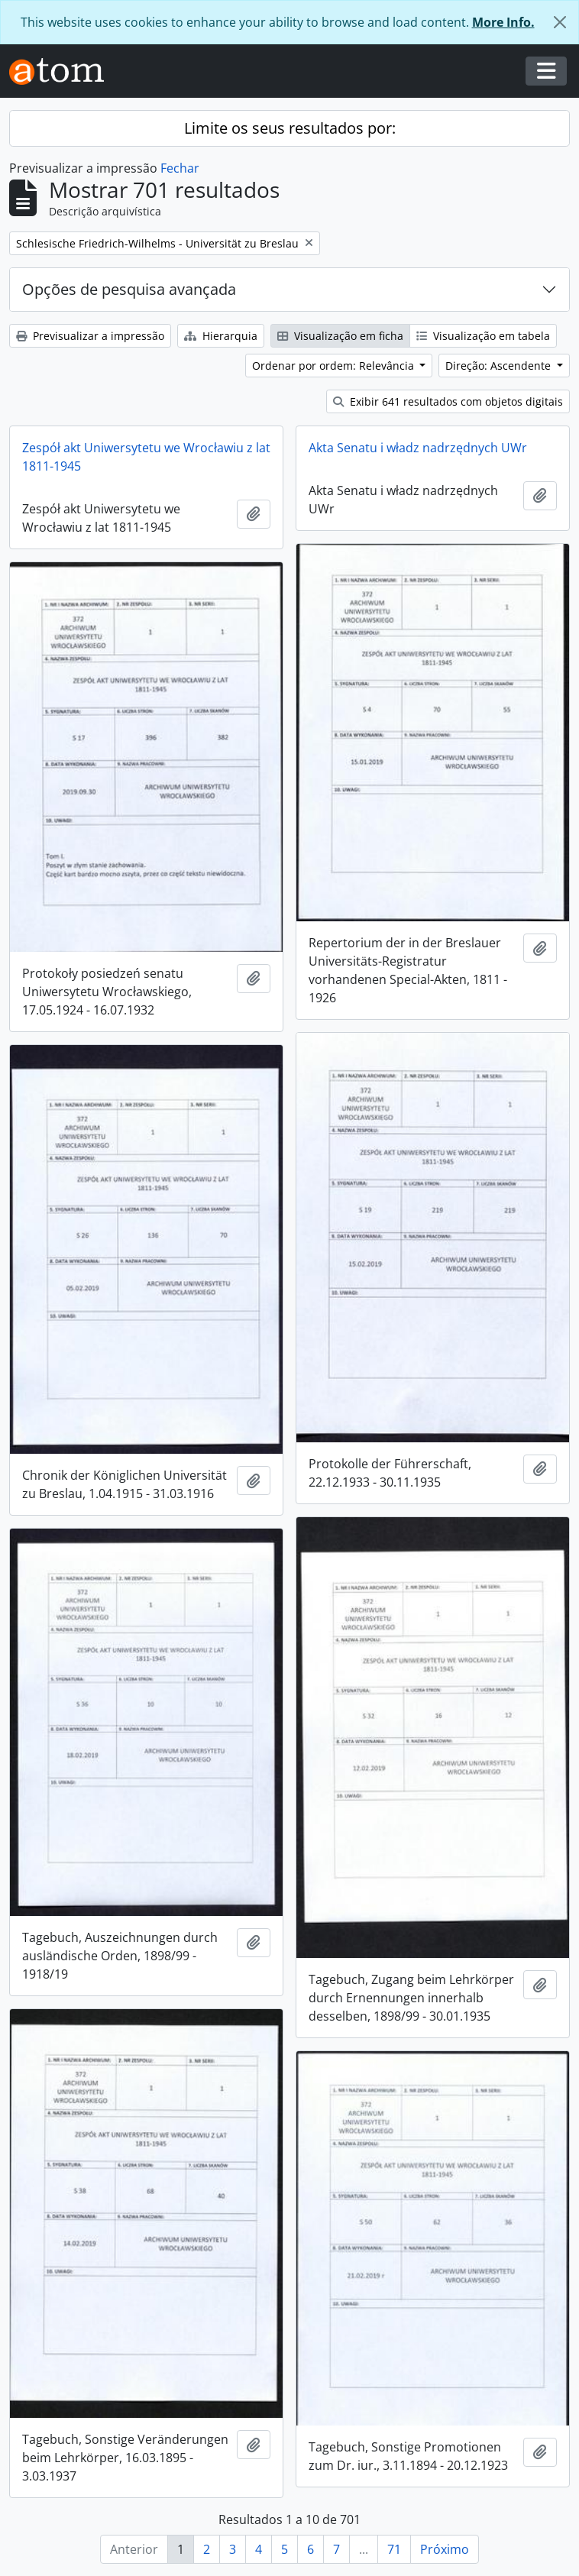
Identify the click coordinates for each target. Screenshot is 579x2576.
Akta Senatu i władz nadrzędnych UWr (418, 447)
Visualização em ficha (340, 335)
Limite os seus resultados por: (290, 128)
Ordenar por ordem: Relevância (334, 365)
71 (394, 2549)
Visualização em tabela (483, 335)
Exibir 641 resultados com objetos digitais (448, 401)
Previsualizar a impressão (90, 335)
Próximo (444, 2549)
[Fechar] (560, 22)
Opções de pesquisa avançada (129, 289)
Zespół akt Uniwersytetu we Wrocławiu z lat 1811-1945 (146, 456)
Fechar (179, 168)
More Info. (503, 22)
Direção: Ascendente (499, 365)
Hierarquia (220, 335)
